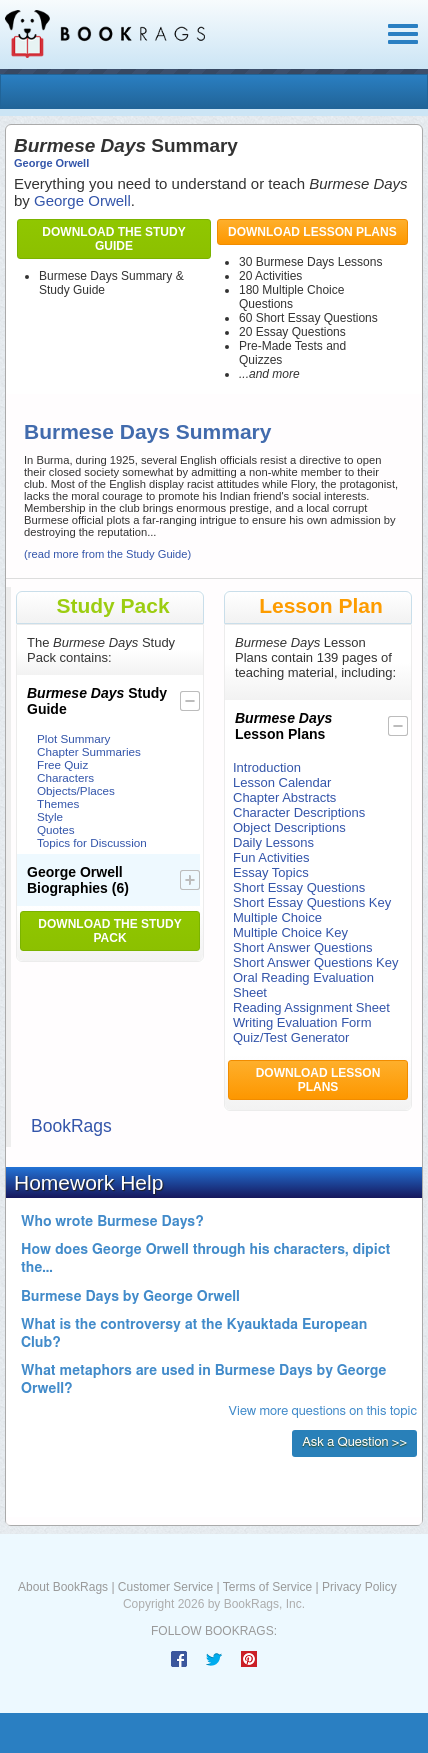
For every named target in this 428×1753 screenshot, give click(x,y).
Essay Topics (271, 872)
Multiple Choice (277, 917)
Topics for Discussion (92, 842)
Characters (65, 777)
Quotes (56, 829)
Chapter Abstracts (284, 797)
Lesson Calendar (282, 782)
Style (50, 816)
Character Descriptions (299, 812)
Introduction (267, 767)
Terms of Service (267, 1587)
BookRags (71, 1126)
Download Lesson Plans (312, 232)
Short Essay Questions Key (312, 902)
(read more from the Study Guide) (107, 554)
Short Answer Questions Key (315, 962)
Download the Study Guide (113, 239)
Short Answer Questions (302, 947)
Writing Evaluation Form (302, 1022)
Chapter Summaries (89, 751)
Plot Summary (73, 738)
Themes (58, 803)
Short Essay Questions (299, 887)
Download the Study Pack (109, 931)
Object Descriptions (289, 827)
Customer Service (165, 1587)
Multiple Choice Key (290, 932)
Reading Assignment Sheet (311, 1007)
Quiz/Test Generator (291, 1037)
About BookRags (63, 1587)
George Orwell (51, 163)
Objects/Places (76, 790)
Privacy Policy (359, 1587)
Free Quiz (62, 764)
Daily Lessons (273, 842)
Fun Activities (271, 857)
